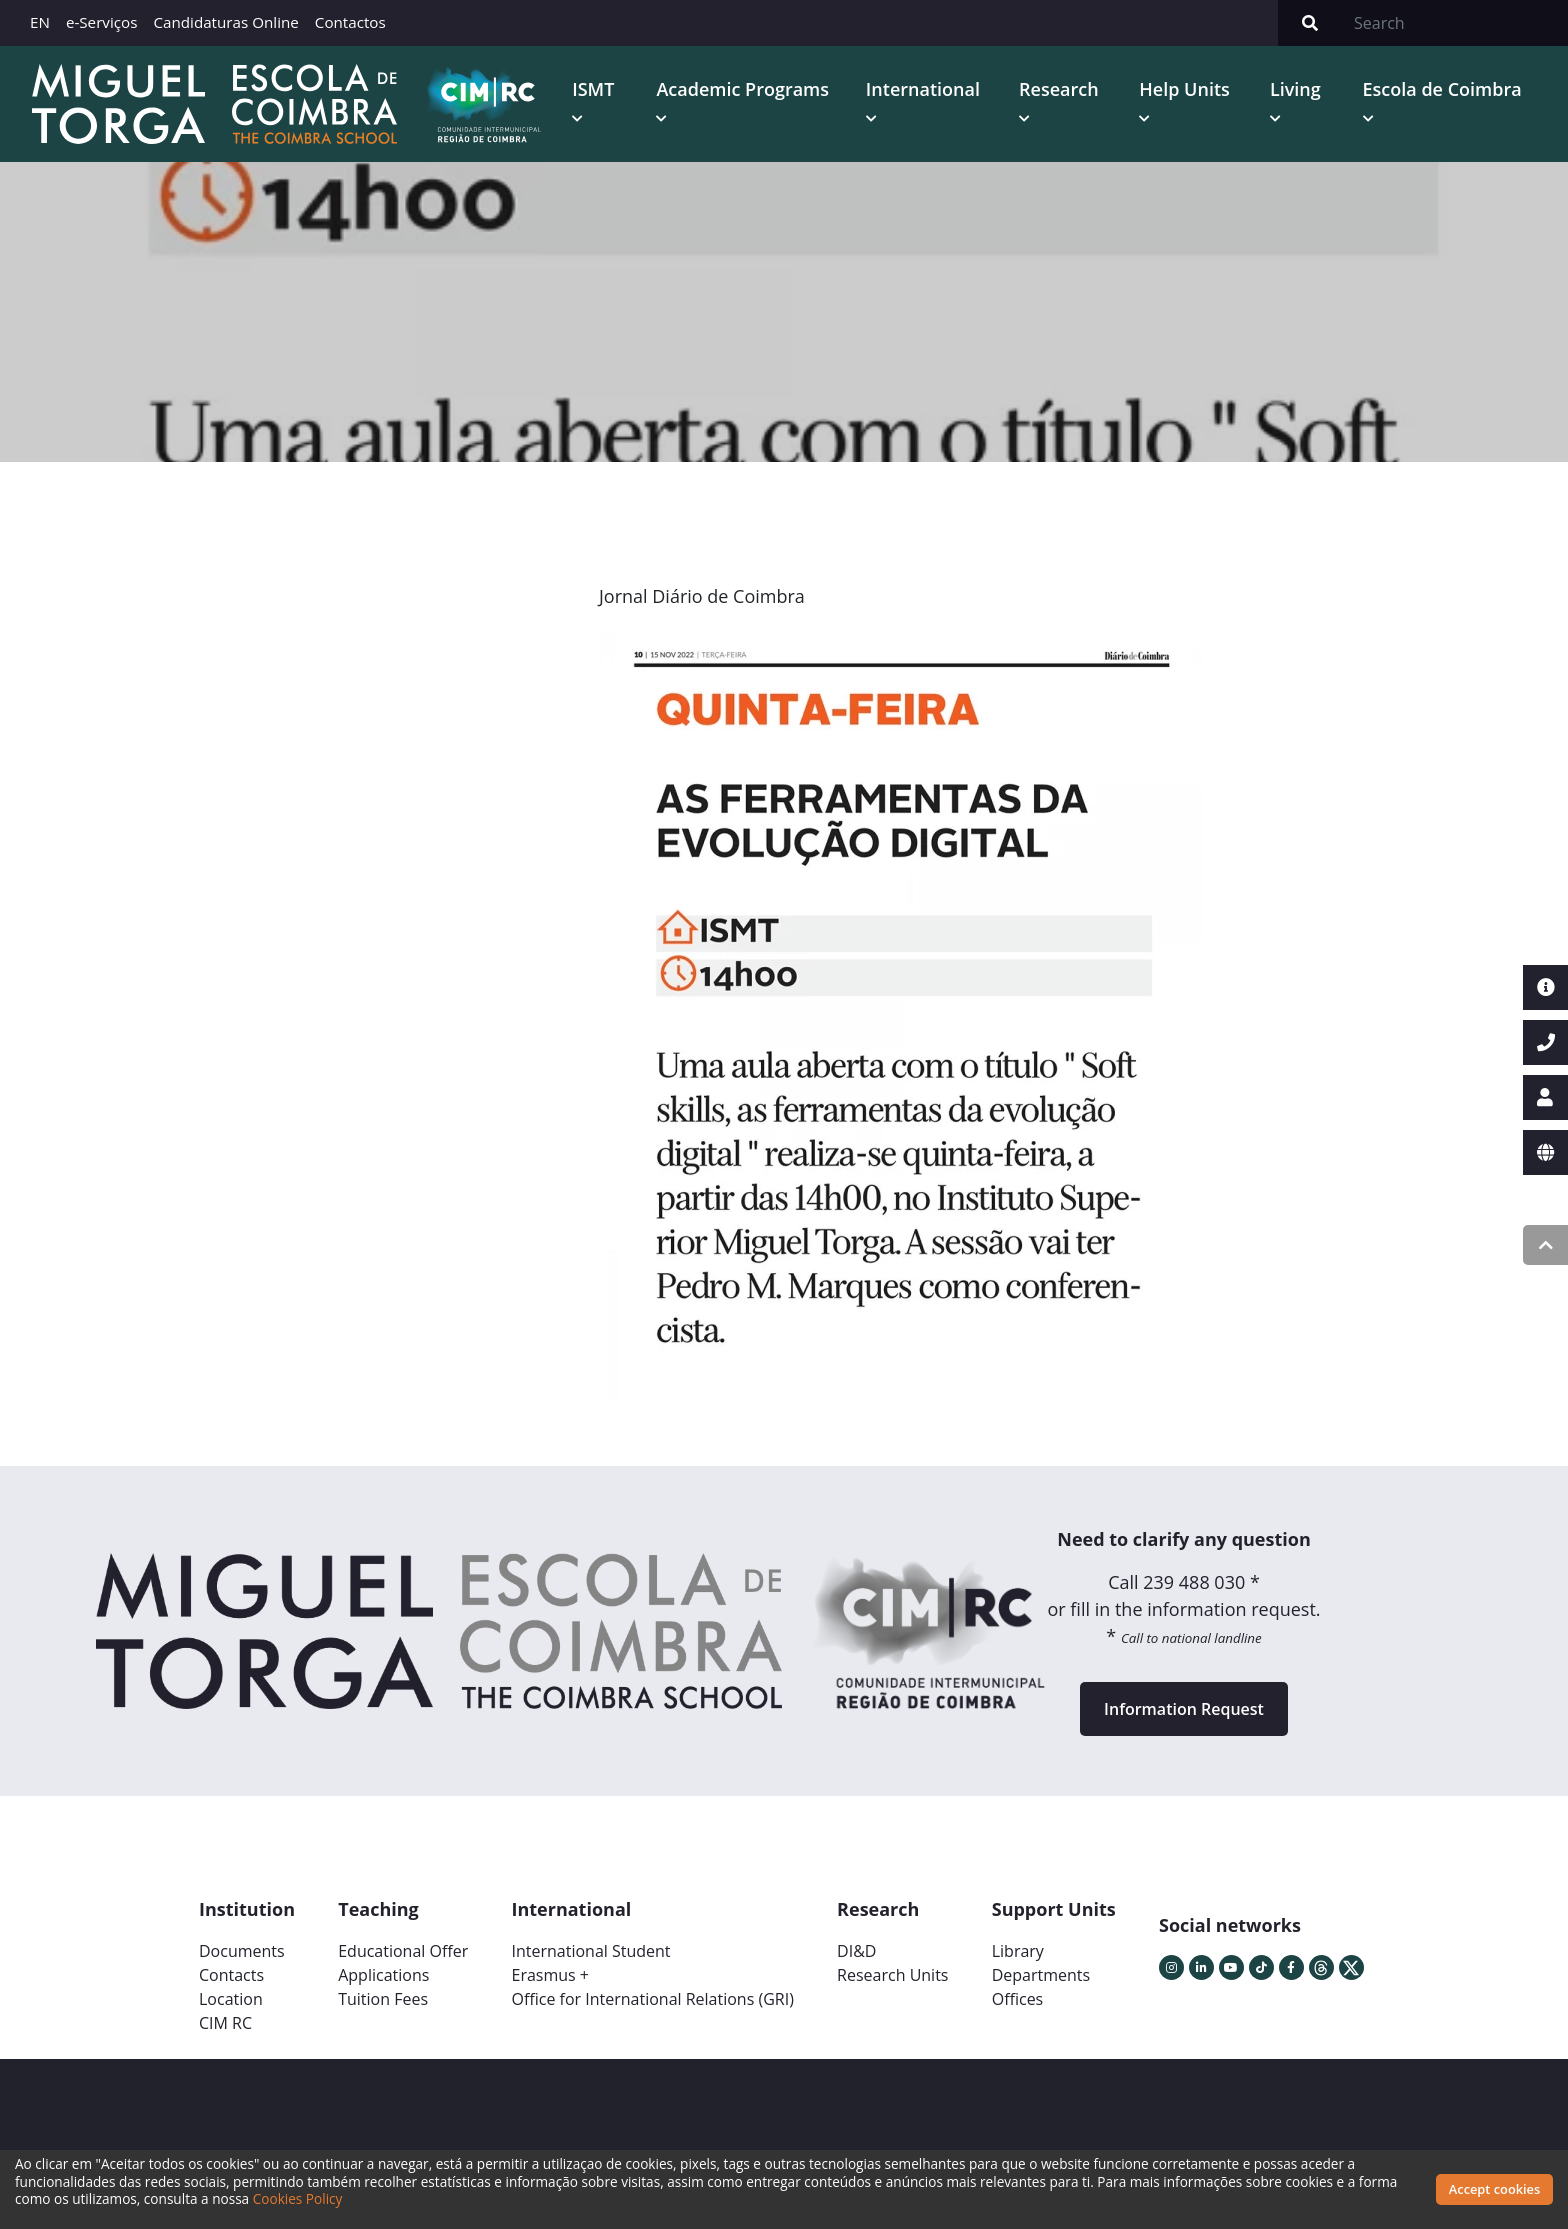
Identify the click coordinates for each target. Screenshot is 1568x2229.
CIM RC (225, 2023)
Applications (383, 1975)
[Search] (1455, 23)
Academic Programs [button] (742, 89)
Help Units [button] (1184, 89)
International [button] (923, 89)
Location (231, 1999)
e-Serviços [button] (102, 22)
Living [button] (1295, 89)
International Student (590, 1951)
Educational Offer (403, 1951)
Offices (1018, 1999)
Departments (1041, 1975)
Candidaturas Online (225, 22)
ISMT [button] (593, 89)
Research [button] (1059, 89)
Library (1018, 1951)
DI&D (856, 1951)
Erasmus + (550, 1975)
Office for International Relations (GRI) (652, 1999)
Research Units (892, 1975)
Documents (242, 1951)
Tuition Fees (383, 1999)
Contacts (231, 1975)
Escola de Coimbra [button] (1442, 89)
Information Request (1184, 1709)
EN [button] (40, 22)
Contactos (350, 22)
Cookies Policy (298, 2198)
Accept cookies (1494, 2189)
